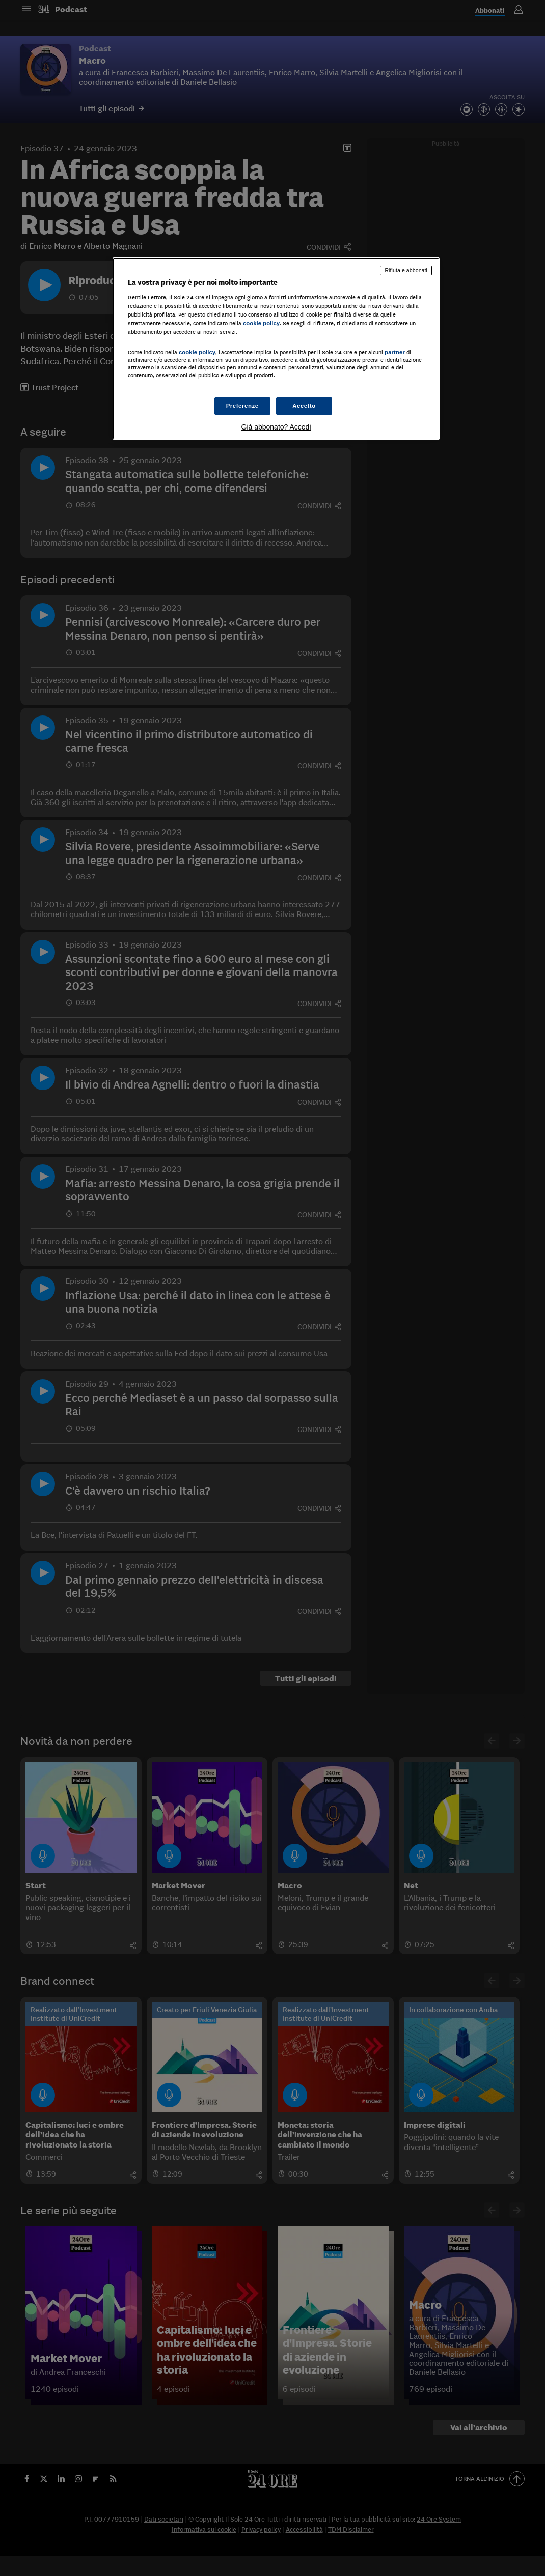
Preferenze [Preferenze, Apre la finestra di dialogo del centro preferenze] (242, 406)
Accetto (304, 406)
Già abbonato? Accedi (276, 427)
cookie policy (261, 323)
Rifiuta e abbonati (406, 270)
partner (395, 352)
